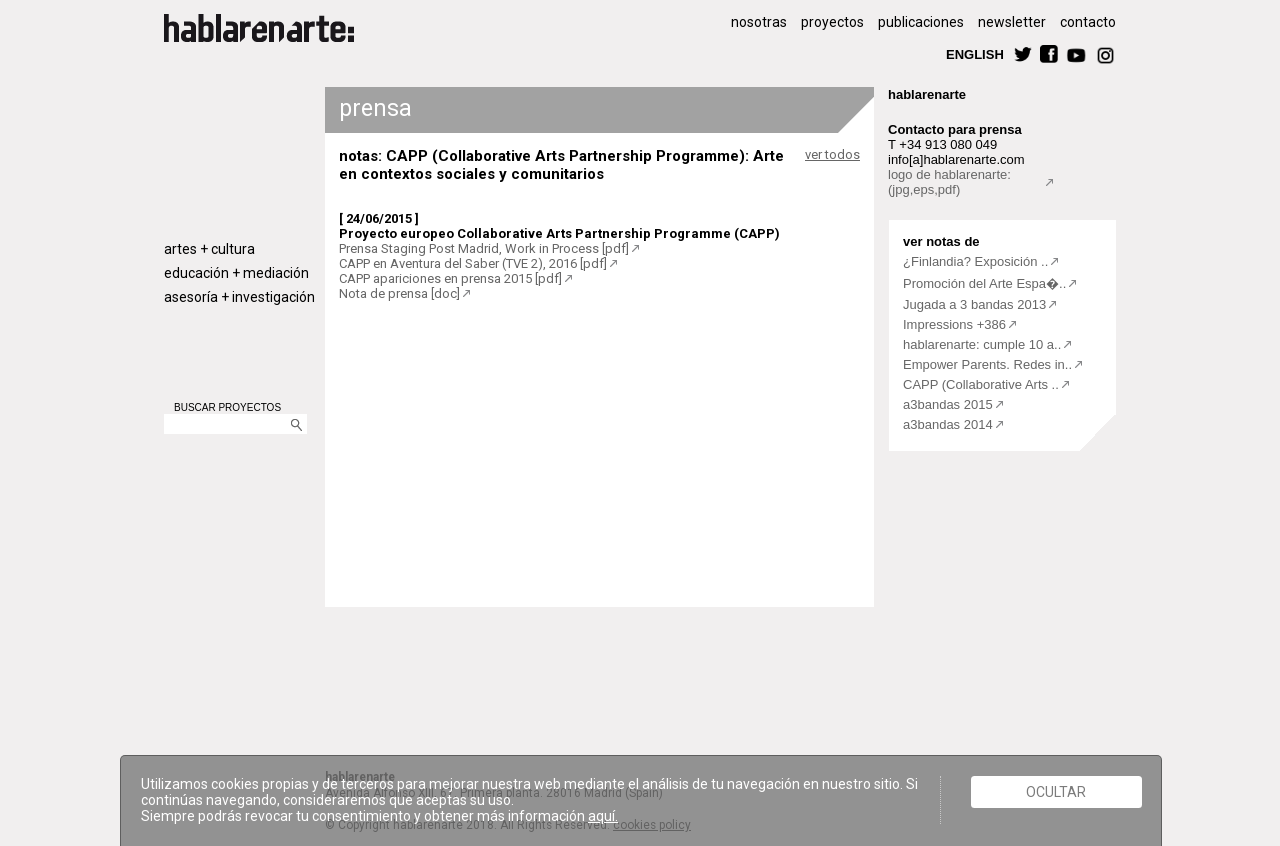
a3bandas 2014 (948, 424)
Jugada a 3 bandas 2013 (974, 304)
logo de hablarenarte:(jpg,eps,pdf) (949, 182)
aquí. (603, 816)
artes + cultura (209, 249)
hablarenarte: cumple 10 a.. (982, 344)
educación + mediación (236, 273)
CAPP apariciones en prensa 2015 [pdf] (450, 278)
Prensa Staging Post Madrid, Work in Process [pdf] (484, 248)
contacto (1088, 22)
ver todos (832, 154)
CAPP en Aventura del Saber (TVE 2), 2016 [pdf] (473, 263)
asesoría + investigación (239, 297)
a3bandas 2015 (948, 404)
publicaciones (921, 22)
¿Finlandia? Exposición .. (975, 261)
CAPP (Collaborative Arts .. (981, 384)
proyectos (832, 22)
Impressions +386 (954, 324)
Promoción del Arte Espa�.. (984, 283)
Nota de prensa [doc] (399, 293)
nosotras (759, 22)
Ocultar (1056, 792)
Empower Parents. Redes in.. (987, 364)
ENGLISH (975, 53)
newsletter (1012, 22)
